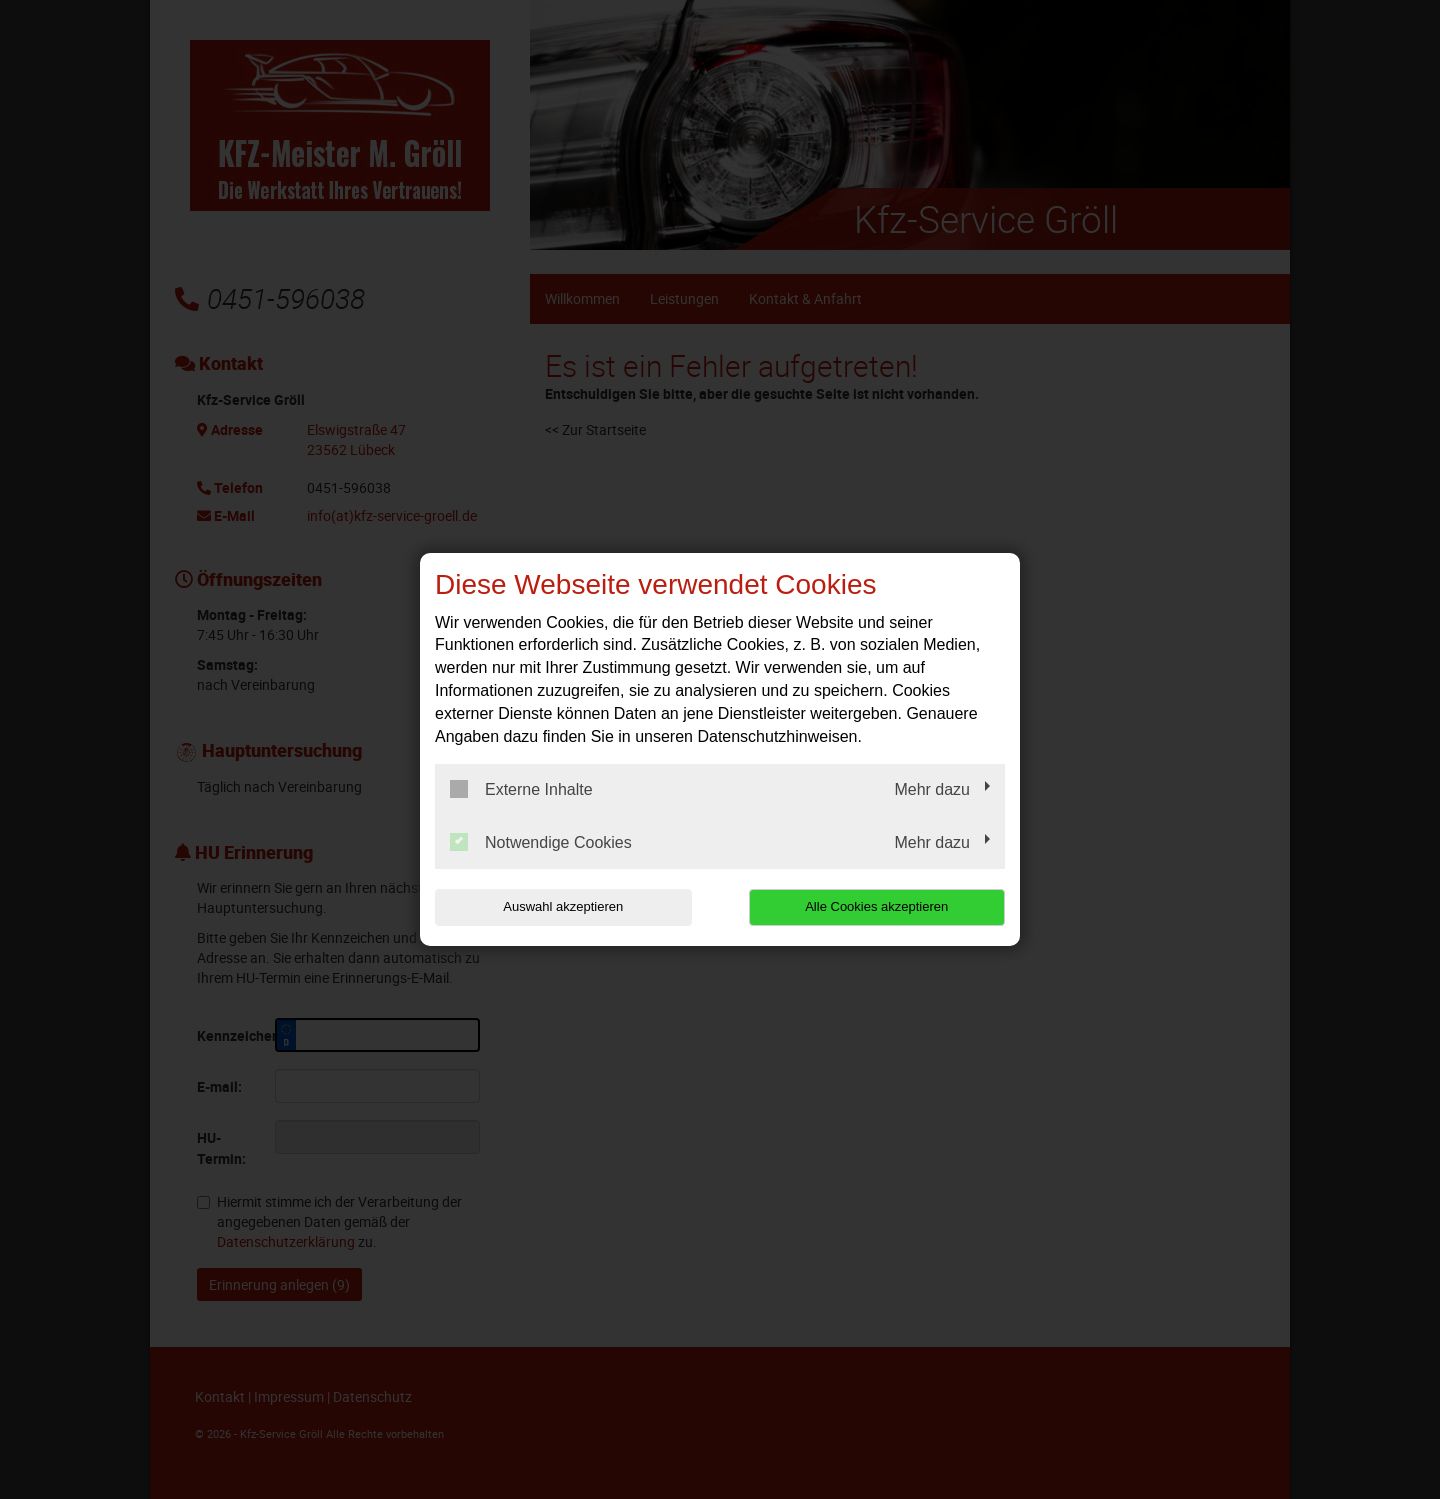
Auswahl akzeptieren (563, 906)
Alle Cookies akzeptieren (876, 906)
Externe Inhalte (521, 789)
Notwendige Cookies (541, 842)
